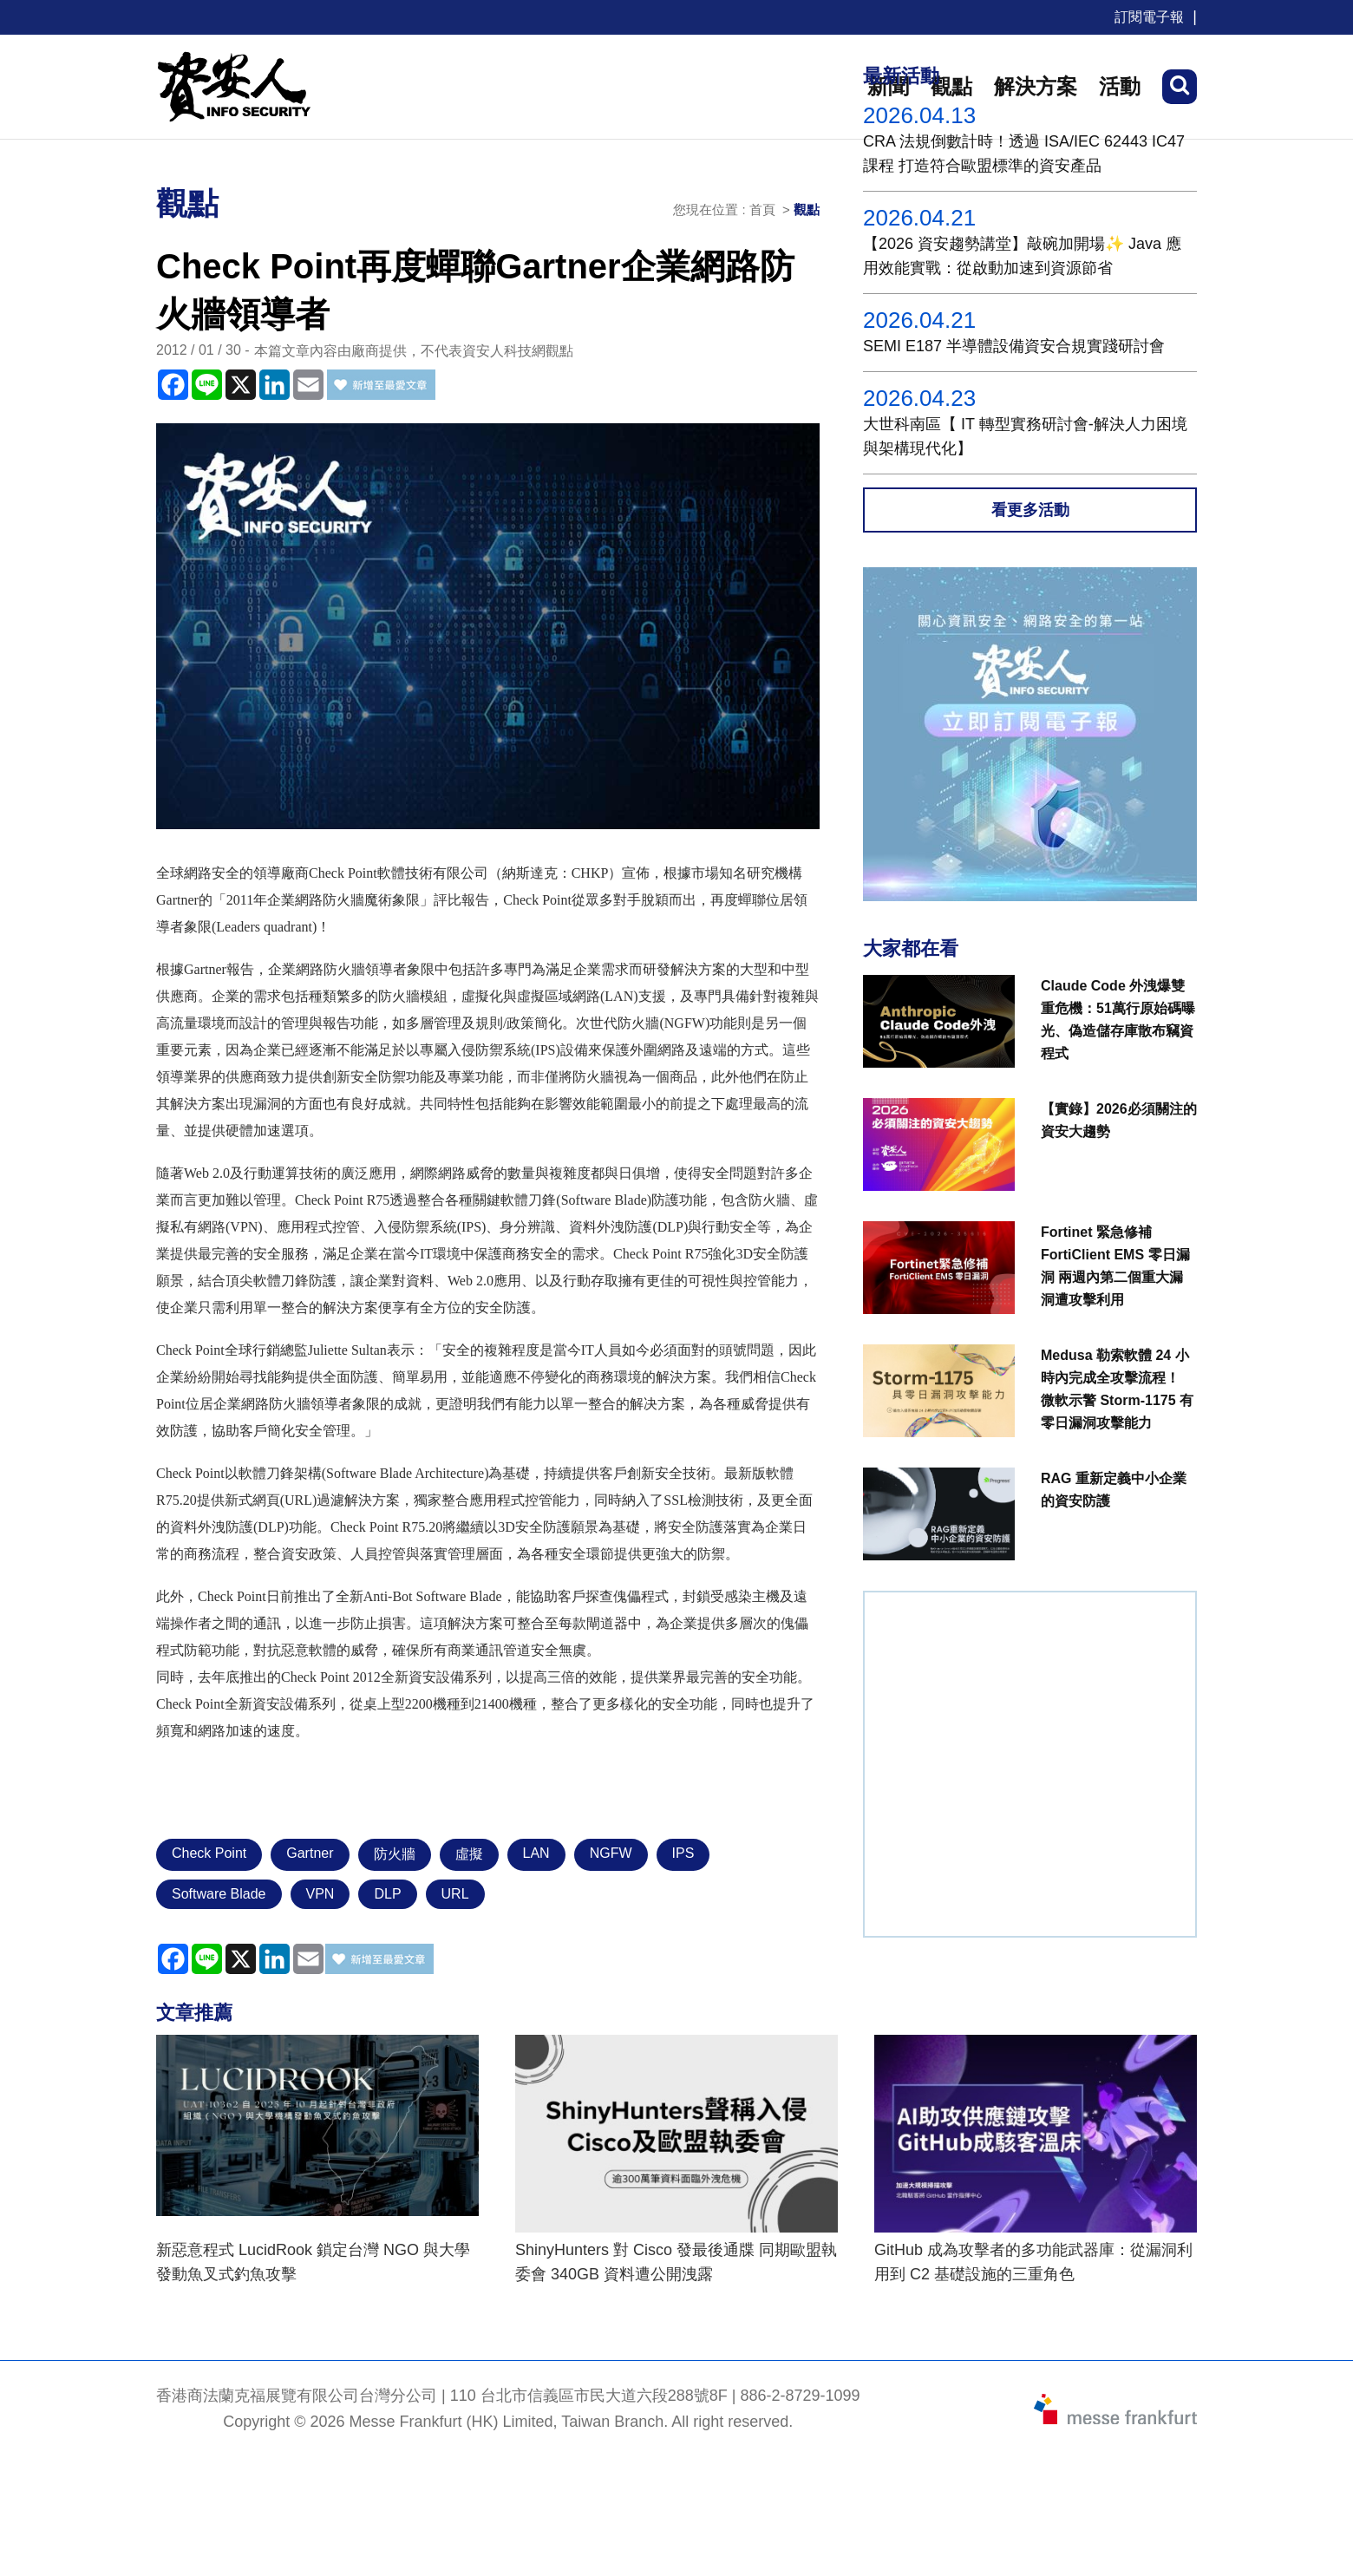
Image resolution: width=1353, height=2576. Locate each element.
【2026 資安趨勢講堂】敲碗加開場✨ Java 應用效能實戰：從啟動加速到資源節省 (1022, 256)
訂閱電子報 (1149, 17)
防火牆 (394, 1854)
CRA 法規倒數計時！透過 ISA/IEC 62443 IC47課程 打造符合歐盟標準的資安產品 (1024, 153)
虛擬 (469, 1854)
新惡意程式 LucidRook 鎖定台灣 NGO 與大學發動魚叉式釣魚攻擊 (313, 2262)
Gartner (309, 1853)
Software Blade (219, 1893)
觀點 (807, 209)
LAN (536, 1853)
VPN (320, 1893)
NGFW (611, 1853)
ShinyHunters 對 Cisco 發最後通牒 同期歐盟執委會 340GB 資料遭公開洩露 (676, 2262)
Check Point (209, 1853)
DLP (387, 1893)
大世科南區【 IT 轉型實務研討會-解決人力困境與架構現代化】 (1025, 436)
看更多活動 (1030, 510)
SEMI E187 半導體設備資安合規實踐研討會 (1014, 346)
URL (455, 1893)
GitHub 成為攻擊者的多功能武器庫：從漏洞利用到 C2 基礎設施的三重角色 (1033, 2262)
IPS (683, 1853)
